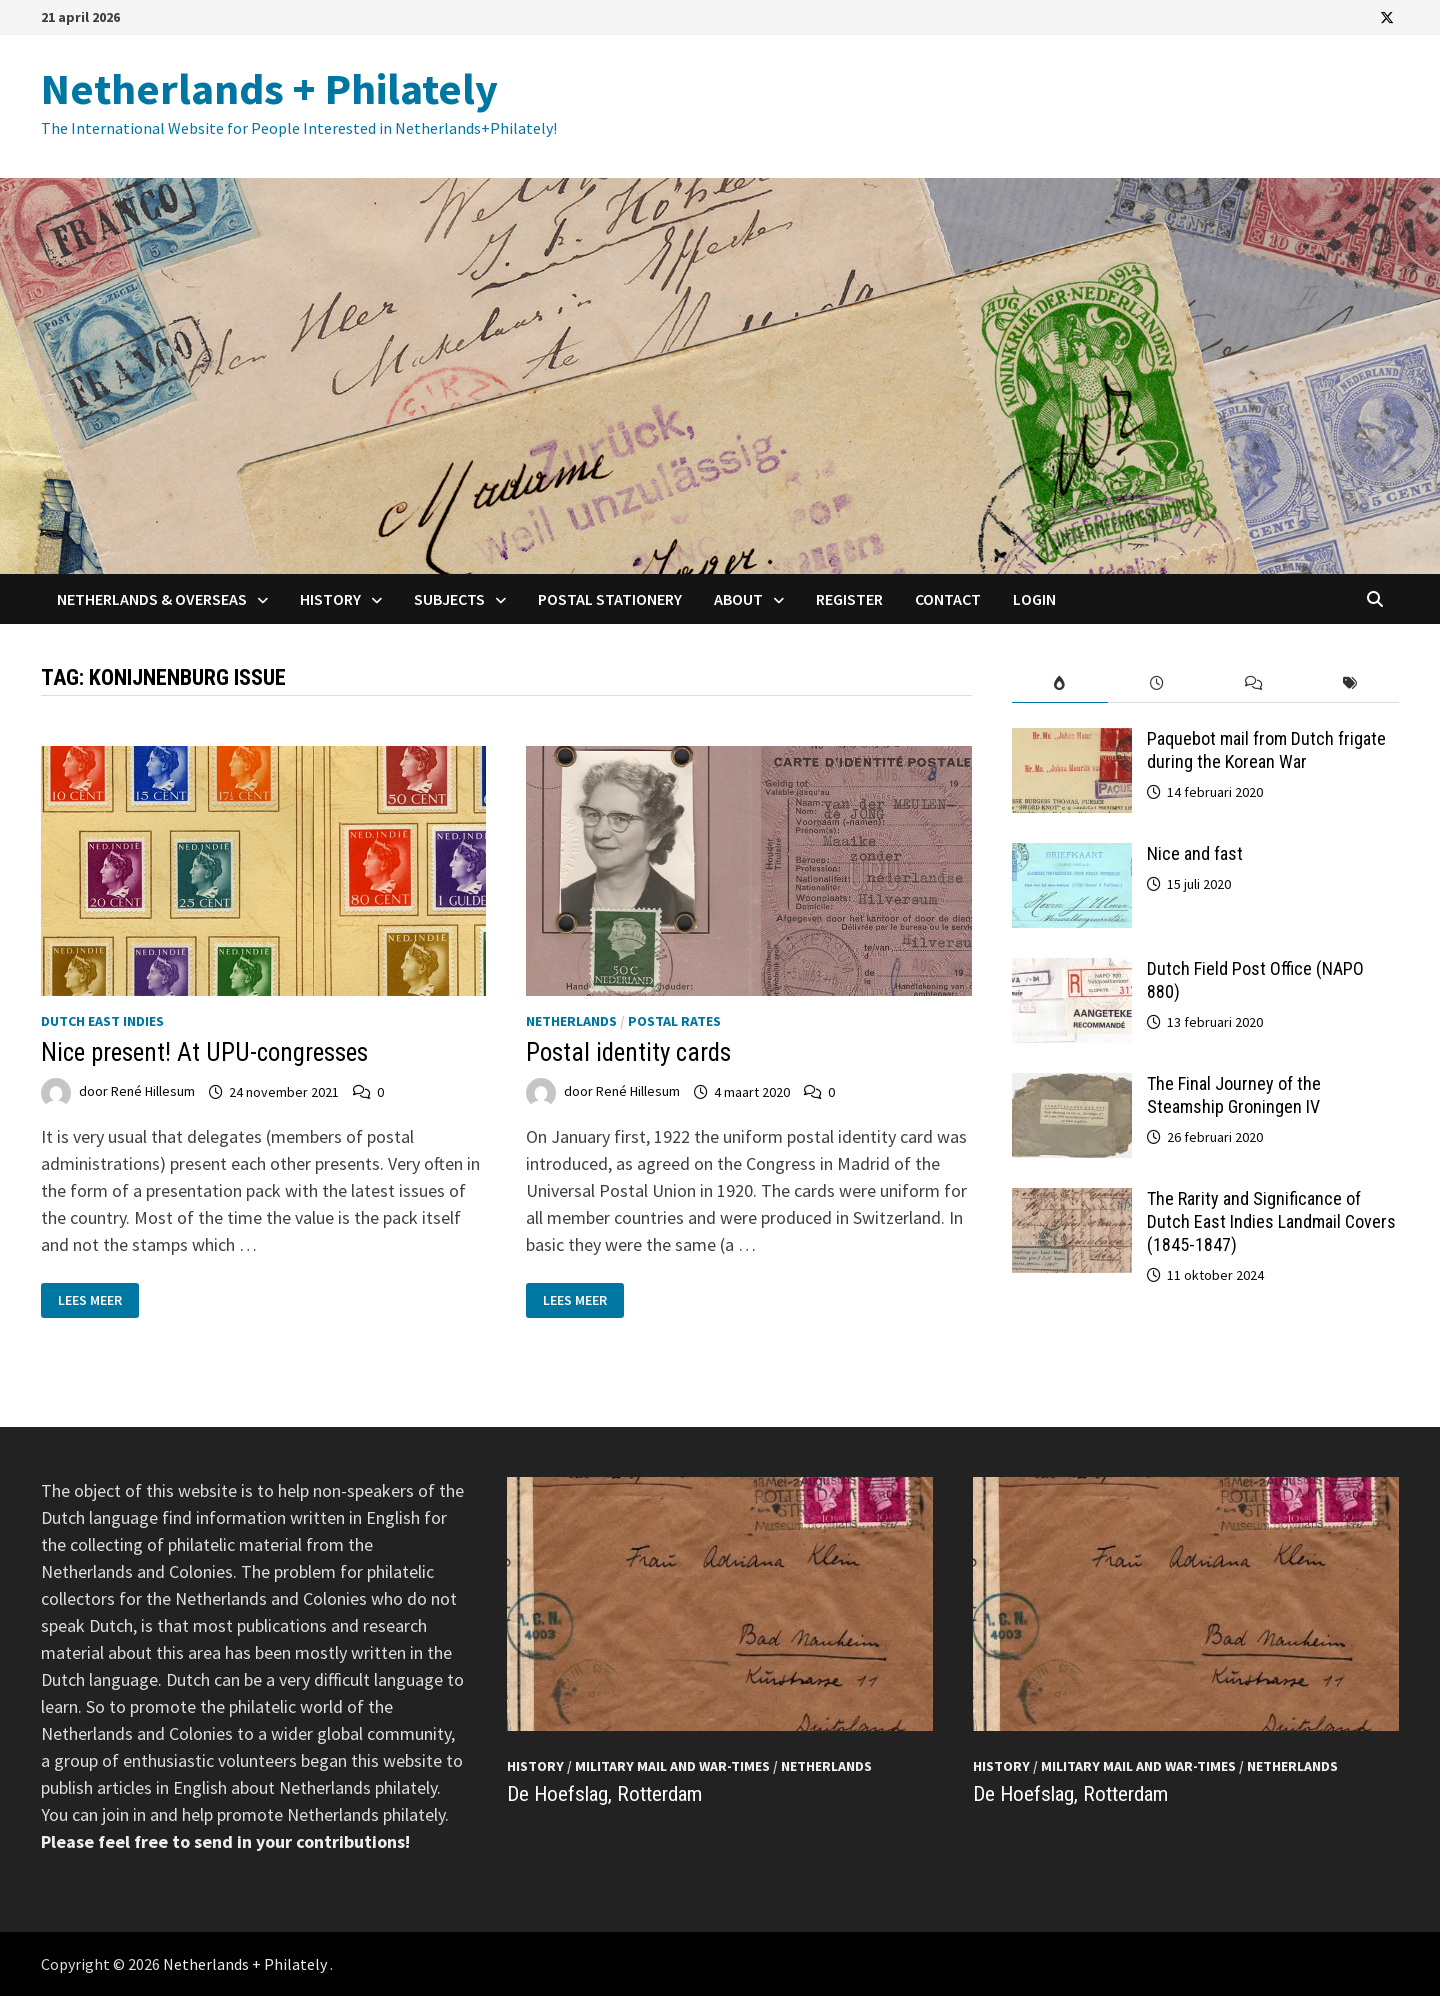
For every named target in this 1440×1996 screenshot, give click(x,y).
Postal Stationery (610, 599)
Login (1034, 599)
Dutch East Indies (102, 1021)
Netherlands (571, 1021)
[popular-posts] (1060, 683)
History (330, 599)
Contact (948, 599)
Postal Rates (674, 1021)
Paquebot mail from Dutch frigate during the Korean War (1266, 750)
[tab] (1060, 683)
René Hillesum (153, 1092)
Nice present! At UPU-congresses (204, 1052)
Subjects (449, 599)
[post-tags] (1350, 683)
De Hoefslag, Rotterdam (604, 1794)
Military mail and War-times (672, 1766)
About (738, 599)
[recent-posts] (1156, 683)
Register (849, 599)
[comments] (1253, 683)
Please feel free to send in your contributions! (225, 1841)
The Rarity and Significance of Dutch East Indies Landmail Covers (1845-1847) (1271, 1221)
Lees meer (98, 1300)
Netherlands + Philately (269, 88)
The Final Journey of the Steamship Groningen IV (1234, 1095)
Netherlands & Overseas (152, 599)
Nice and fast (1195, 853)
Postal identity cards (628, 1052)
